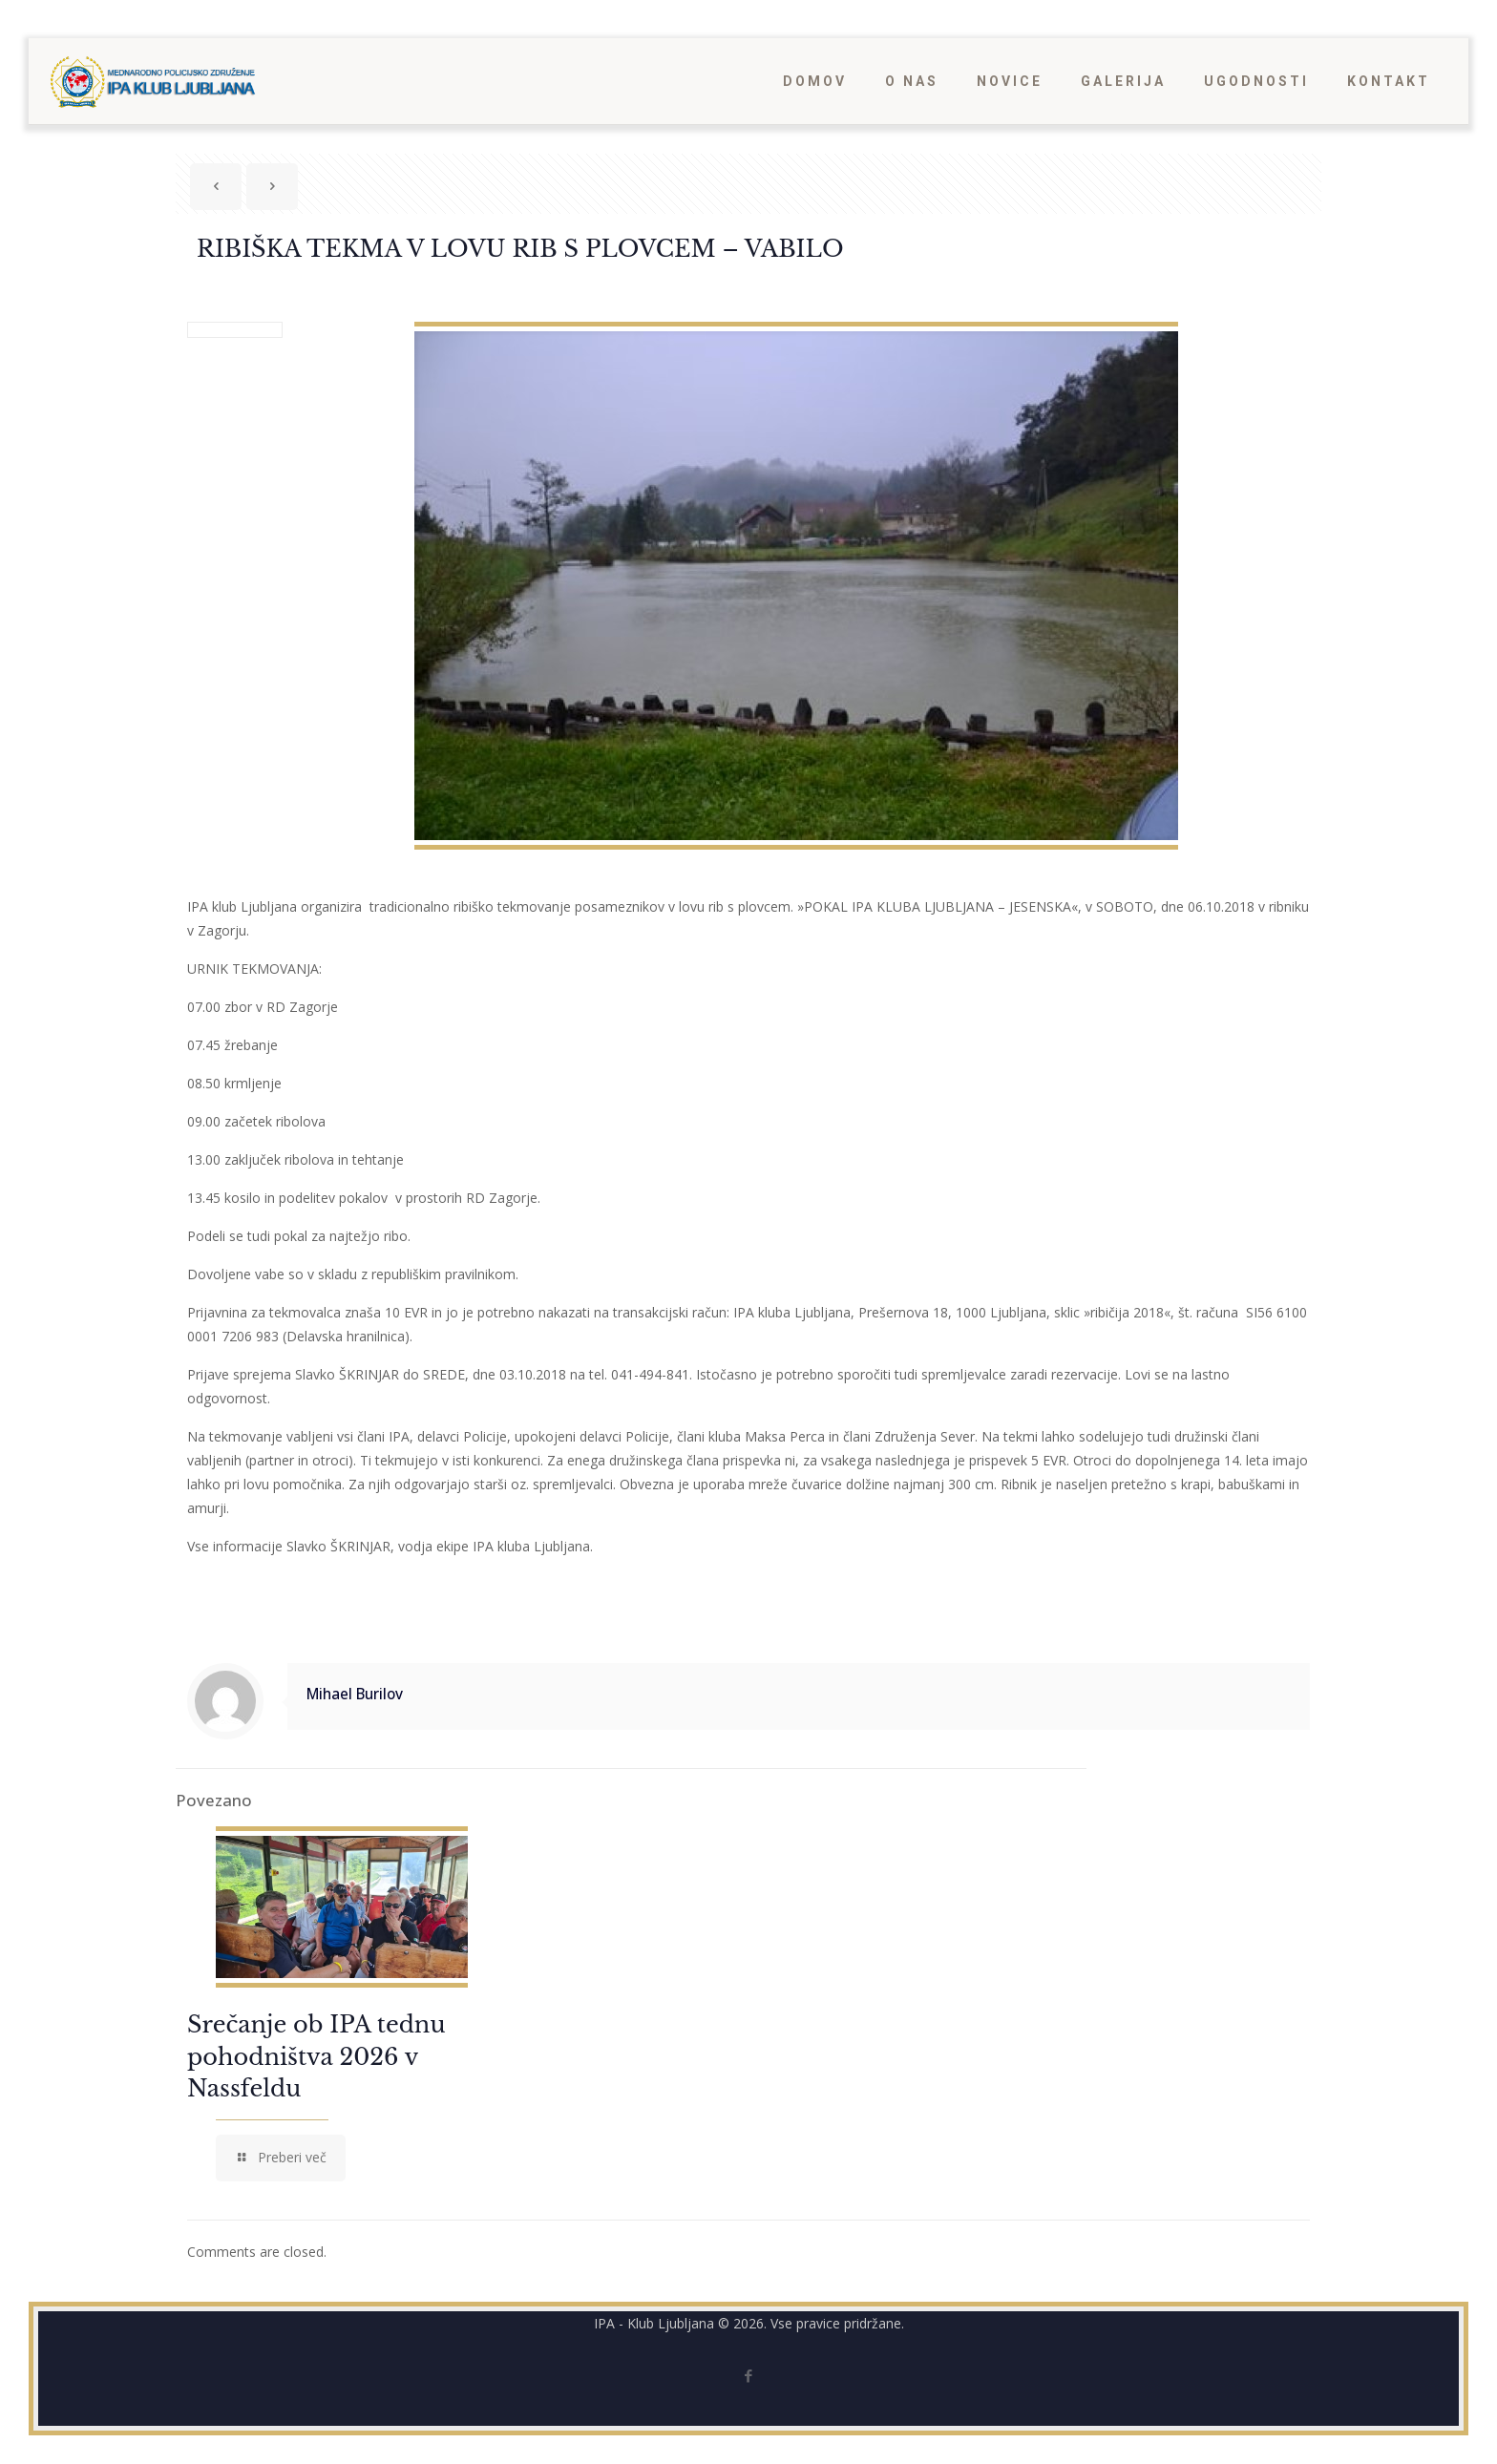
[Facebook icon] (749, 2375)
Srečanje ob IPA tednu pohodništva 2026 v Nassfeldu (316, 2056)
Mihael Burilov (354, 1694)
